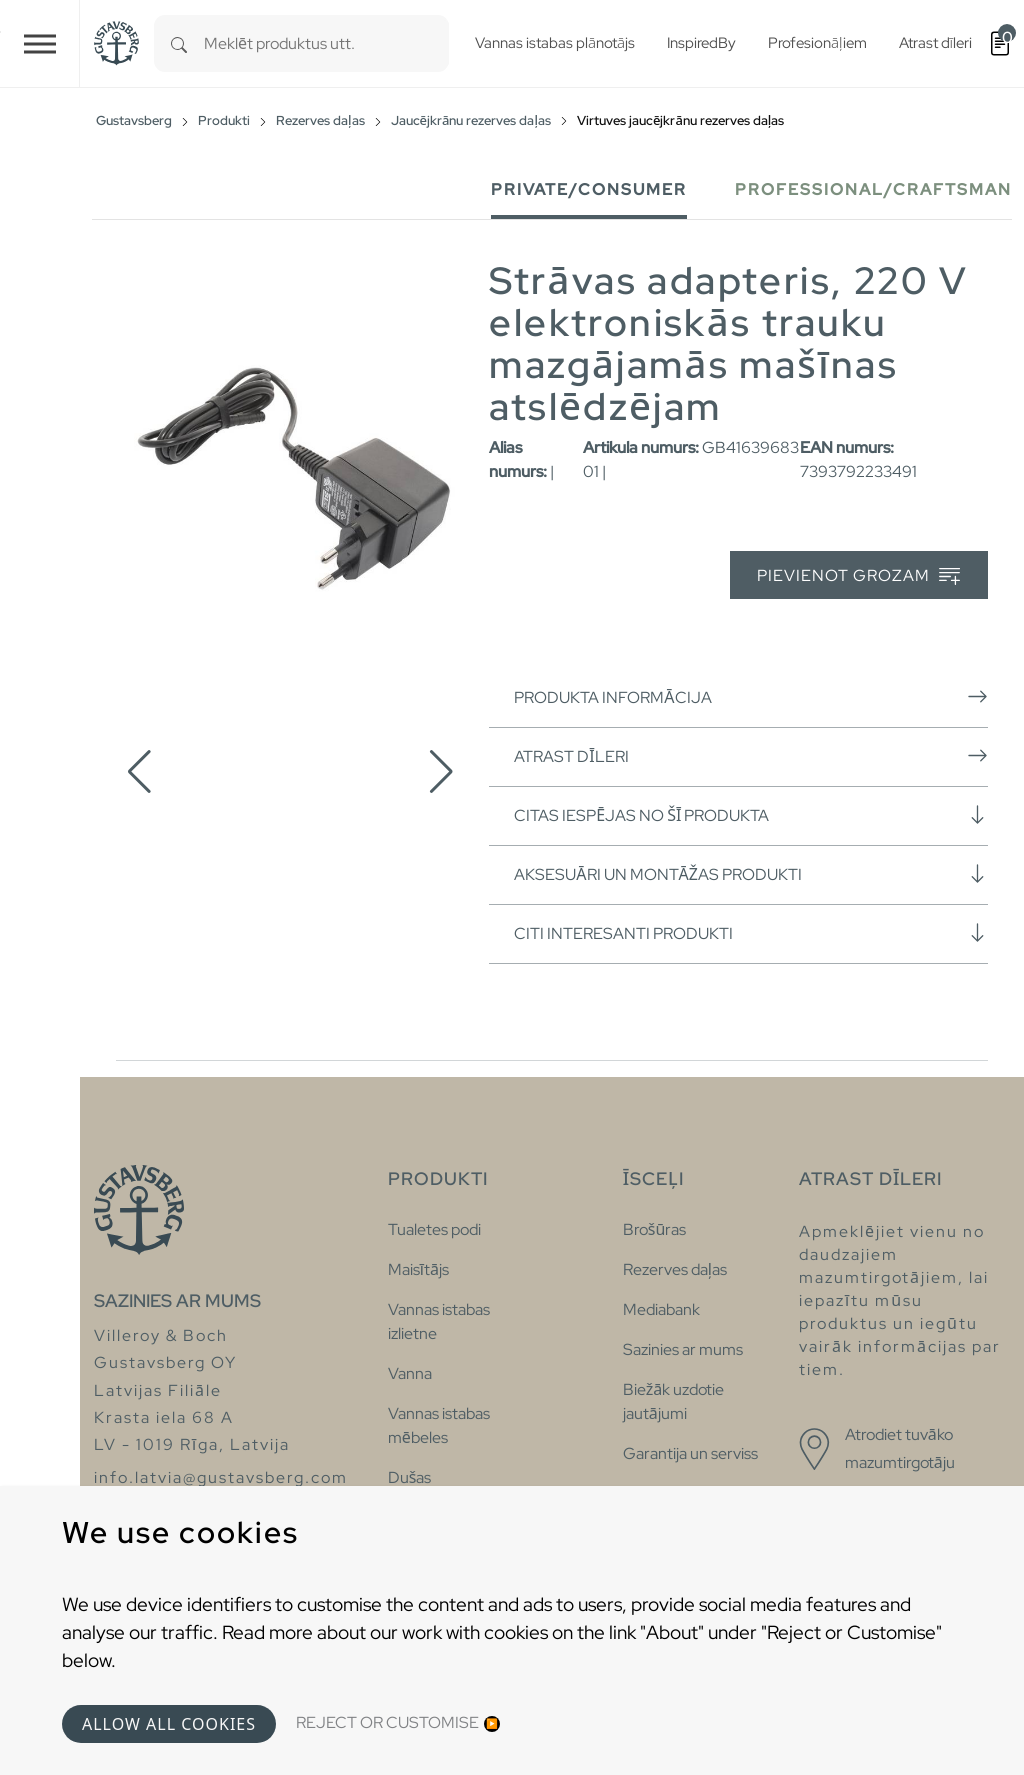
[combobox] (326, 43)
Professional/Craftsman (873, 189)
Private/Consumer (589, 189)
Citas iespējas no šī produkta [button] (751, 815)
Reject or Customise (387, 1722)
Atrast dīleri (751, 756)
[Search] (179, 43)
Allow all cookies (169, 1724)
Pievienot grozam (858, 576)
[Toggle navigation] (40, 43)
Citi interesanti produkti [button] (751, 933)
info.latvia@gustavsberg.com (221, 1477)
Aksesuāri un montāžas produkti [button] (751, 874)
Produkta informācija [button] (751, 697)
